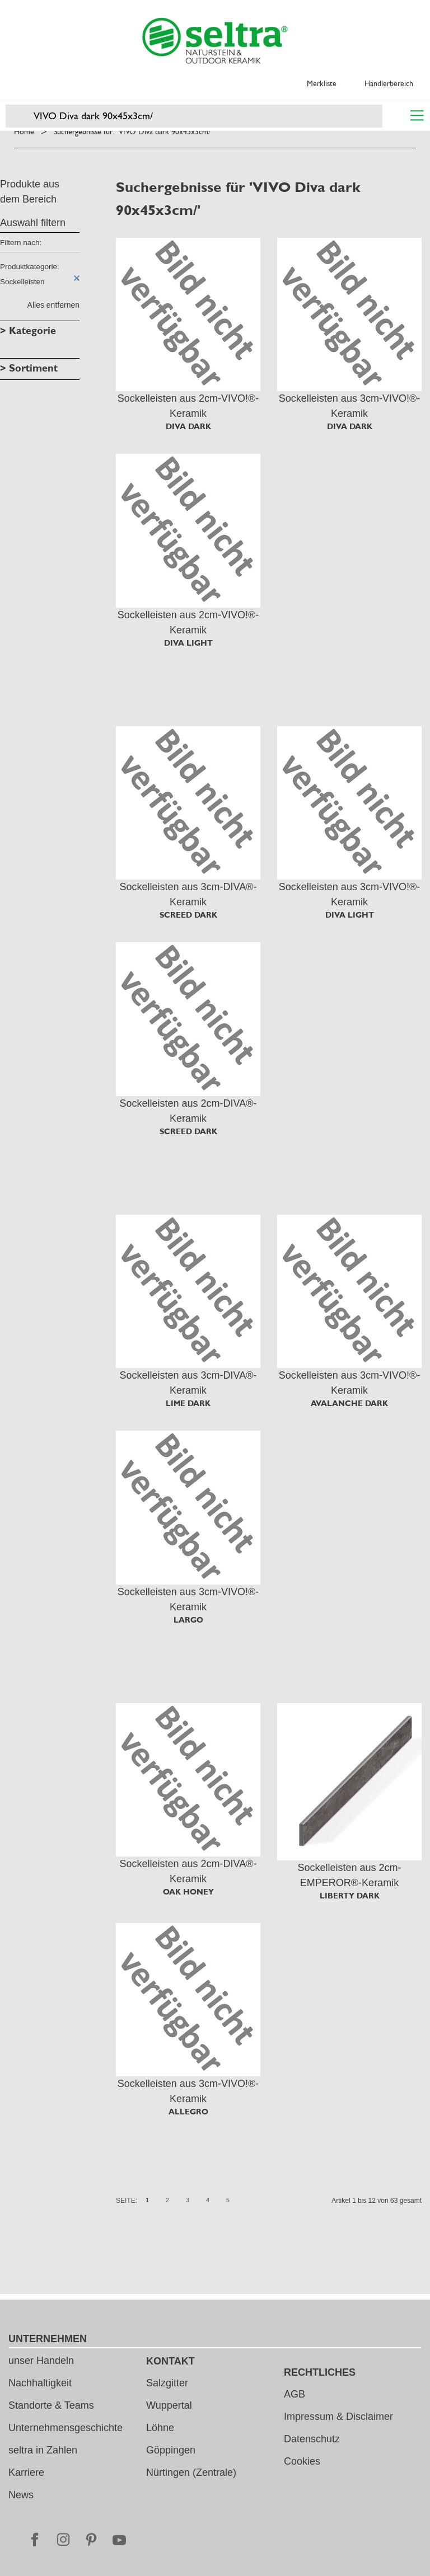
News (21, 2494)
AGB (294, 2394)
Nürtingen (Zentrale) (191, 2472)
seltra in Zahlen (42, 2450)
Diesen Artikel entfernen (77, 278)
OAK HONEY (188, 1891)
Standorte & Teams (51, 2405)
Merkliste (321, 83)
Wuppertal (169, 2405)
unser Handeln (41, 2360)
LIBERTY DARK (350, 1895)
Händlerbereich (388, 83)
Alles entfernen (53, 304)
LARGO (188, 1619)
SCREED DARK (188, 914)
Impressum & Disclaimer (338, 2416)
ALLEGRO (188, 2111)
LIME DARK (188, 1403)
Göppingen (170, 2450)
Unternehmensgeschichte (65, 2427)
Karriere (26, 2472)
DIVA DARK (188, 426)
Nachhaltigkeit (40, 2383)
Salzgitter (167, 2383)
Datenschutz (312, 2439)
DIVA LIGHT (188, 642)
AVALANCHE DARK (349, 1403)
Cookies (302, 2461)
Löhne (160, 2427)
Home (24, 131)
